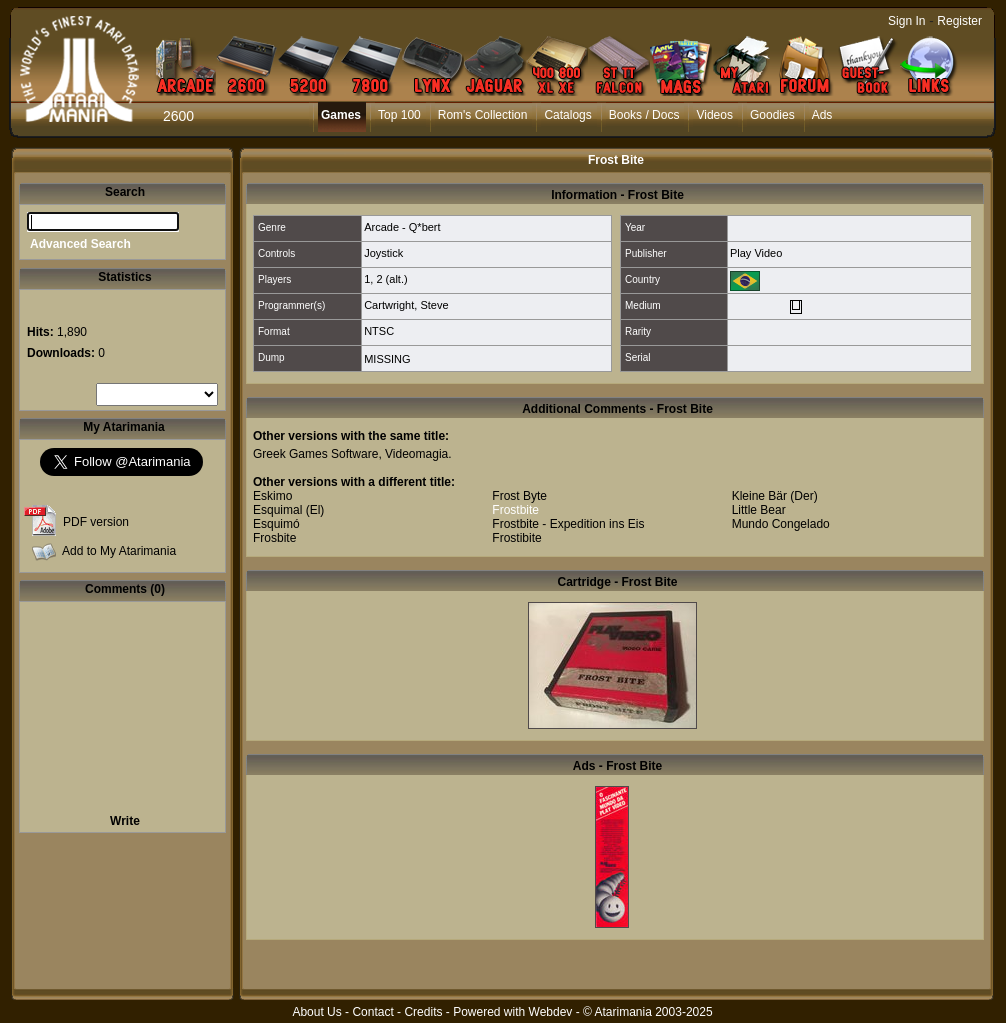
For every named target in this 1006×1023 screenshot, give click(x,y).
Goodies (772, 115)
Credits (423, 1012)
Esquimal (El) (288, 510)
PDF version (96, 522)
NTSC (379, 331)
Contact (372, 1012)
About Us (316, 1012)
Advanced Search (80, 244)
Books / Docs (644, 115)
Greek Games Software (315, 454)
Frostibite (516, 538)
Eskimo (272, 496)
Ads (822, 115)
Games (341, 115)
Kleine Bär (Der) (775, 496)
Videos (714, 115)
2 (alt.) (391, 279)
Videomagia (416, 454)
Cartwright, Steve (406, 305)
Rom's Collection (483, 115)
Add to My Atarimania (119, 551)
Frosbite (274, 538)
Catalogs (567, 115)
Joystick (383, 253)
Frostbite (515, 510)
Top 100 (399, 115)
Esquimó (276, 524)
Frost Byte (519, 496)
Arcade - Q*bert (402, 227)
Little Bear (759, 510)
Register (959, 21)
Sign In (906, 21)
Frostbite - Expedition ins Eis (568, 524)
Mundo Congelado (781, 524)
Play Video (756, 253)
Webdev (551, 1012)
